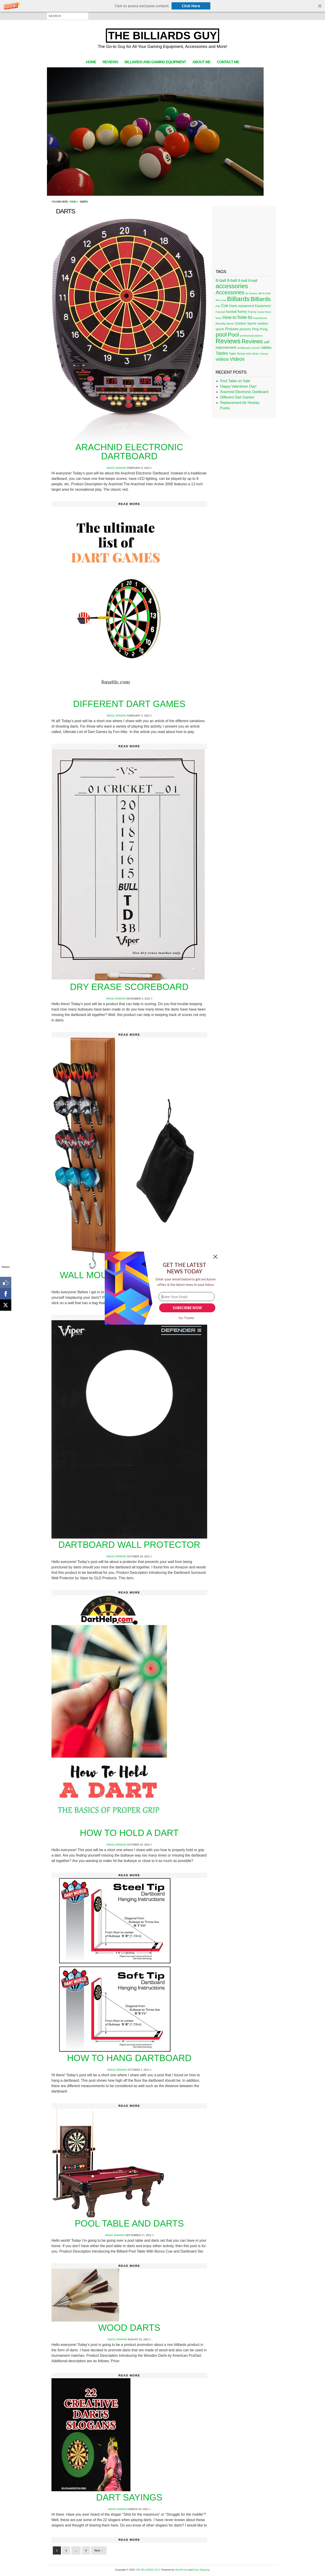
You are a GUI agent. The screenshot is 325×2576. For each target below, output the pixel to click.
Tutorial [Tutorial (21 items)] (264, 353)
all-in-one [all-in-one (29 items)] (264, 293)
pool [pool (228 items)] (221, 334)
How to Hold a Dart (129, 1833)
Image (111, 468)
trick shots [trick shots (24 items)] (252, 353)
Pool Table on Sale (235, 381)
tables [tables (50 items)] (266, 347)
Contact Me (228, 62)
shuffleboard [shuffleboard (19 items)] (243, 347)
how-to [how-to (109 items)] (244, 317)
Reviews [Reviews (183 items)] (252, 341)
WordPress (181, 2569)
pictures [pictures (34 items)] (245, 329)
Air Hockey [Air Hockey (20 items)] (251, 293)
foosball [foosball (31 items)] (231, 311)
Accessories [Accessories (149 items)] (230, 292)
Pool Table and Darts (129, 2223)
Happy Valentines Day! (238, 386)
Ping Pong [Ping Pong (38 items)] (259, 329)
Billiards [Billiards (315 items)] (238, 298)
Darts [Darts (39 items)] (233, 306)
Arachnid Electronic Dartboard (129, 451)
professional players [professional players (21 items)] (251, 335)
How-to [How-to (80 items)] (230, 317)
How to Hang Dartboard (129, 2058)
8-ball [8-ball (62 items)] (232, 280)
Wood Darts (129, 2328)
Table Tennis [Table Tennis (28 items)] (237, 353)
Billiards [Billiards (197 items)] (261, 299)
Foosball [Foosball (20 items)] (220, 312)
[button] (162, 6)
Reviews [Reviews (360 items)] (228, 341)
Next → (99, 2550)
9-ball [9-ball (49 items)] (242, 280)
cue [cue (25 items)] (218, 306)
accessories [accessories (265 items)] (232, 286)
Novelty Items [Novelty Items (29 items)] (225, 323)
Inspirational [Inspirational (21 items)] (260, 318)
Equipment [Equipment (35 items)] (263, 306)
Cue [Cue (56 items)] (224, 305)
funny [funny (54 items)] (242, 311)
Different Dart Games (129, 704)
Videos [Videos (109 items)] (237, 359)
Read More (129, 504)
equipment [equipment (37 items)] (246, 306)
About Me (202, 62)
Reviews (110, 62)
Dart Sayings (129, 2497)
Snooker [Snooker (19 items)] (255, 347)
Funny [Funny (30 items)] (252, 311)
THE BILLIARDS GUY (162, 36)
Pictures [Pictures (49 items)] (232, 329)
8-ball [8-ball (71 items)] (221, 280)
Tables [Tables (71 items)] (222, 353)
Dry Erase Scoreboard (129, 987)
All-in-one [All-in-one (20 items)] (221, 300)
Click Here (191, 5)
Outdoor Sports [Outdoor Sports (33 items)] (245, 323)
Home (91, 62)
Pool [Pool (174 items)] (233, 335)
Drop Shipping (201, 2569)
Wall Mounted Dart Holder (129, 1275)
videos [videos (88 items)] (222, 359)
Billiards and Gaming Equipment (155, 62)
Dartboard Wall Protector (129, 1545)
